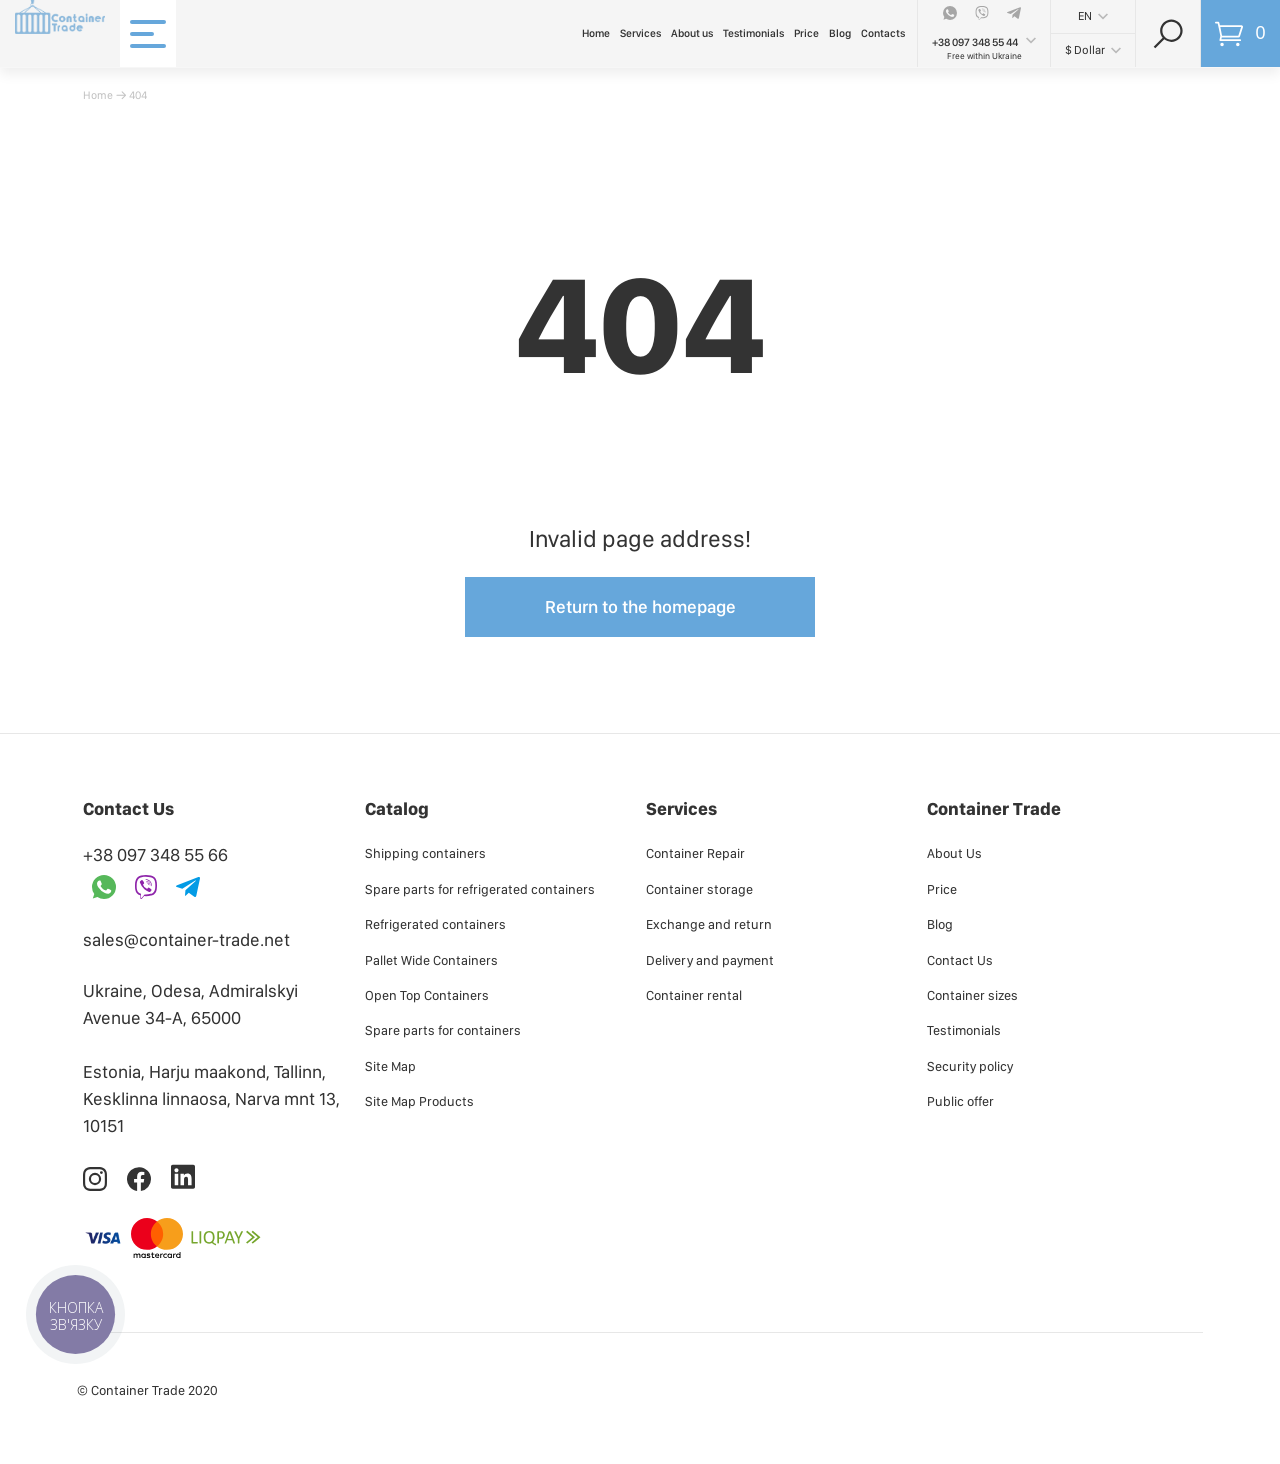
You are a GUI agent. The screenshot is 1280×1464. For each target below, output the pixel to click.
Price (806, 33)
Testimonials (753, 33)
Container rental (694, 995)
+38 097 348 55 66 (155, 854)
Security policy (970, 1066)
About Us (954, 853)
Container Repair (695, 853)
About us (692, 33)
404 (138, 95)
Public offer (960, 1101)
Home (596, 33)
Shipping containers (425, 853)
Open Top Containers (427, 995)
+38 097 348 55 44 (975, 42)
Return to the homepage (640, 606)
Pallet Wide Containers (431, 960)
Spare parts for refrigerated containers (480, 889)
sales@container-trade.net (186, 939)
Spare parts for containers (443, 1030)
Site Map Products (419, 1101)
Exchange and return (709, 924)
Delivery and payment (710, 960)
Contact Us (960, 960)
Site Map (390, 1066)
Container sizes (972, 995)
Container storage (699, 889)
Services (640, 33)
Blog (840, 33)
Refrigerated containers (435, 924)
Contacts (883, 33)
